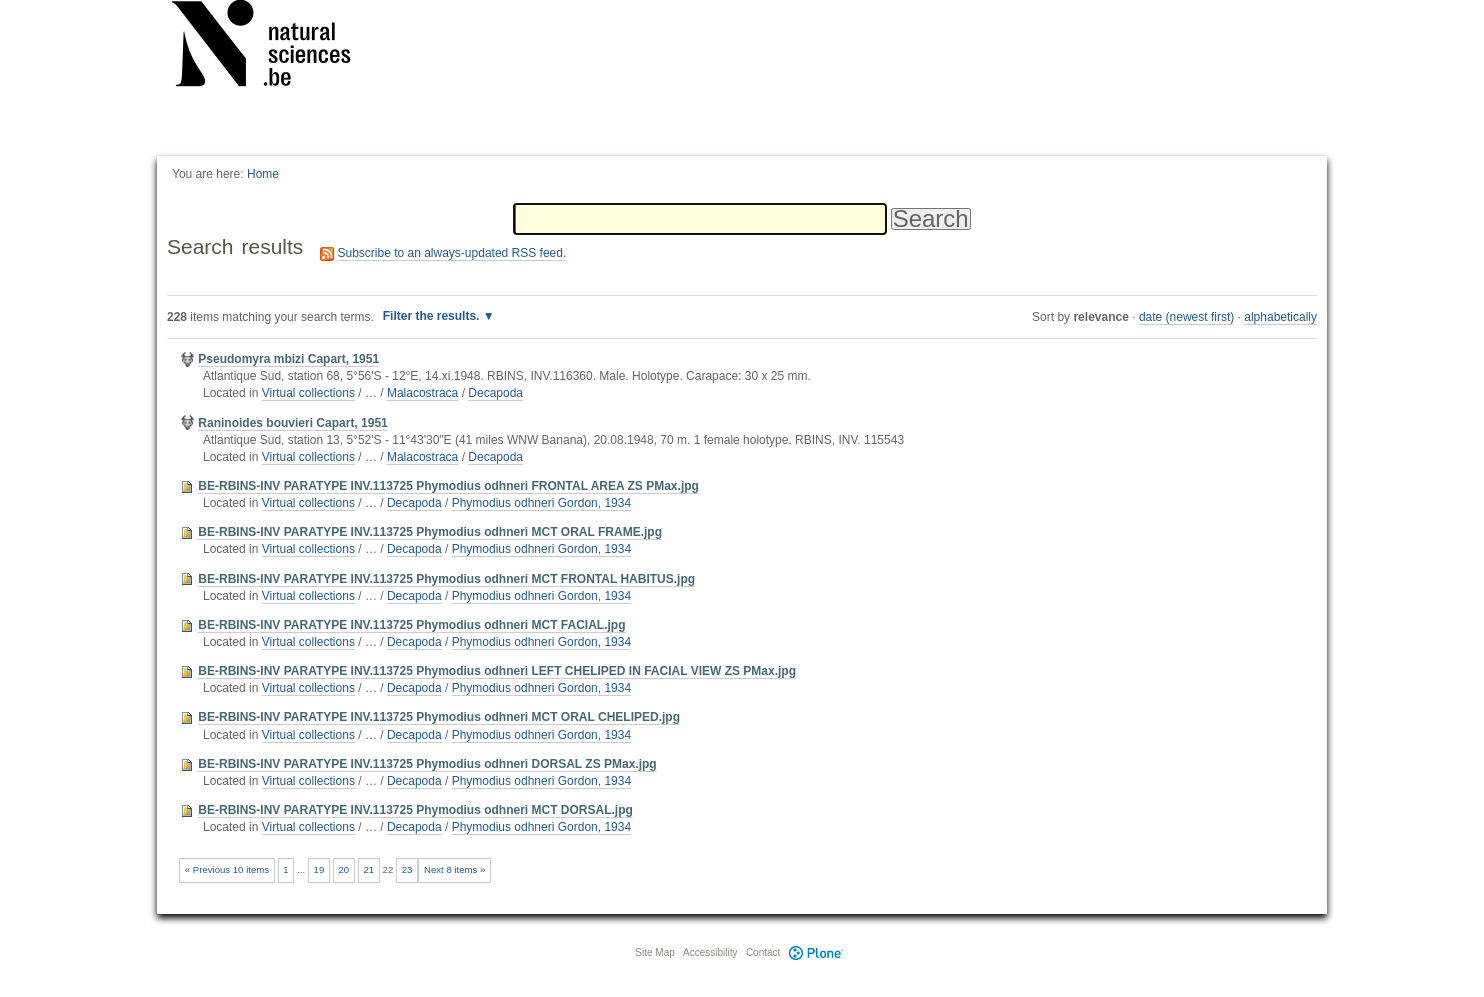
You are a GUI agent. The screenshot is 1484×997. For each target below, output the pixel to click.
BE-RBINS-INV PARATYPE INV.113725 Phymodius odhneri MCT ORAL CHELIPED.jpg (439, 717)
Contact (763, 952)
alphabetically (1280, 317)
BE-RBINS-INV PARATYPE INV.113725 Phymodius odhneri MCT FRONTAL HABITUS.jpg (446, 579)
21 (368, 869)
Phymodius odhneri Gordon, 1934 (541, 503)
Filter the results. (433, 316)
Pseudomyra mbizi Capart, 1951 (288, 359)
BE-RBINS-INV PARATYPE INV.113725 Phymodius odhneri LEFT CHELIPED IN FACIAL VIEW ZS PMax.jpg (497, 671)
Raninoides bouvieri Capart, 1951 (292, 423)
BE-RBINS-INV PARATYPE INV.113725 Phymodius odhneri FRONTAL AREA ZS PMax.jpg (448, 486)
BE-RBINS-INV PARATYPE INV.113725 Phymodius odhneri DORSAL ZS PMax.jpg (427, 764)
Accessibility (710, 952)
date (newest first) (1186, 317)
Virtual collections (308, 393)
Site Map (654, 952)
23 (407, 869)
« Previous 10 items (227, 869)
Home (263, 174)
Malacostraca (422, 393)
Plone (816, 952)
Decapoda (495, 393)
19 (319, 869)
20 (344, 869)
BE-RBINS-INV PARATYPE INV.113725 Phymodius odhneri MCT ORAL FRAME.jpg (430, 532)
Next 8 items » (454, 869)
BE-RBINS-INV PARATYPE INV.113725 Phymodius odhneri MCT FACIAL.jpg (411, 625)
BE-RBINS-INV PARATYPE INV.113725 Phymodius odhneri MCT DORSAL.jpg (415, 810)
